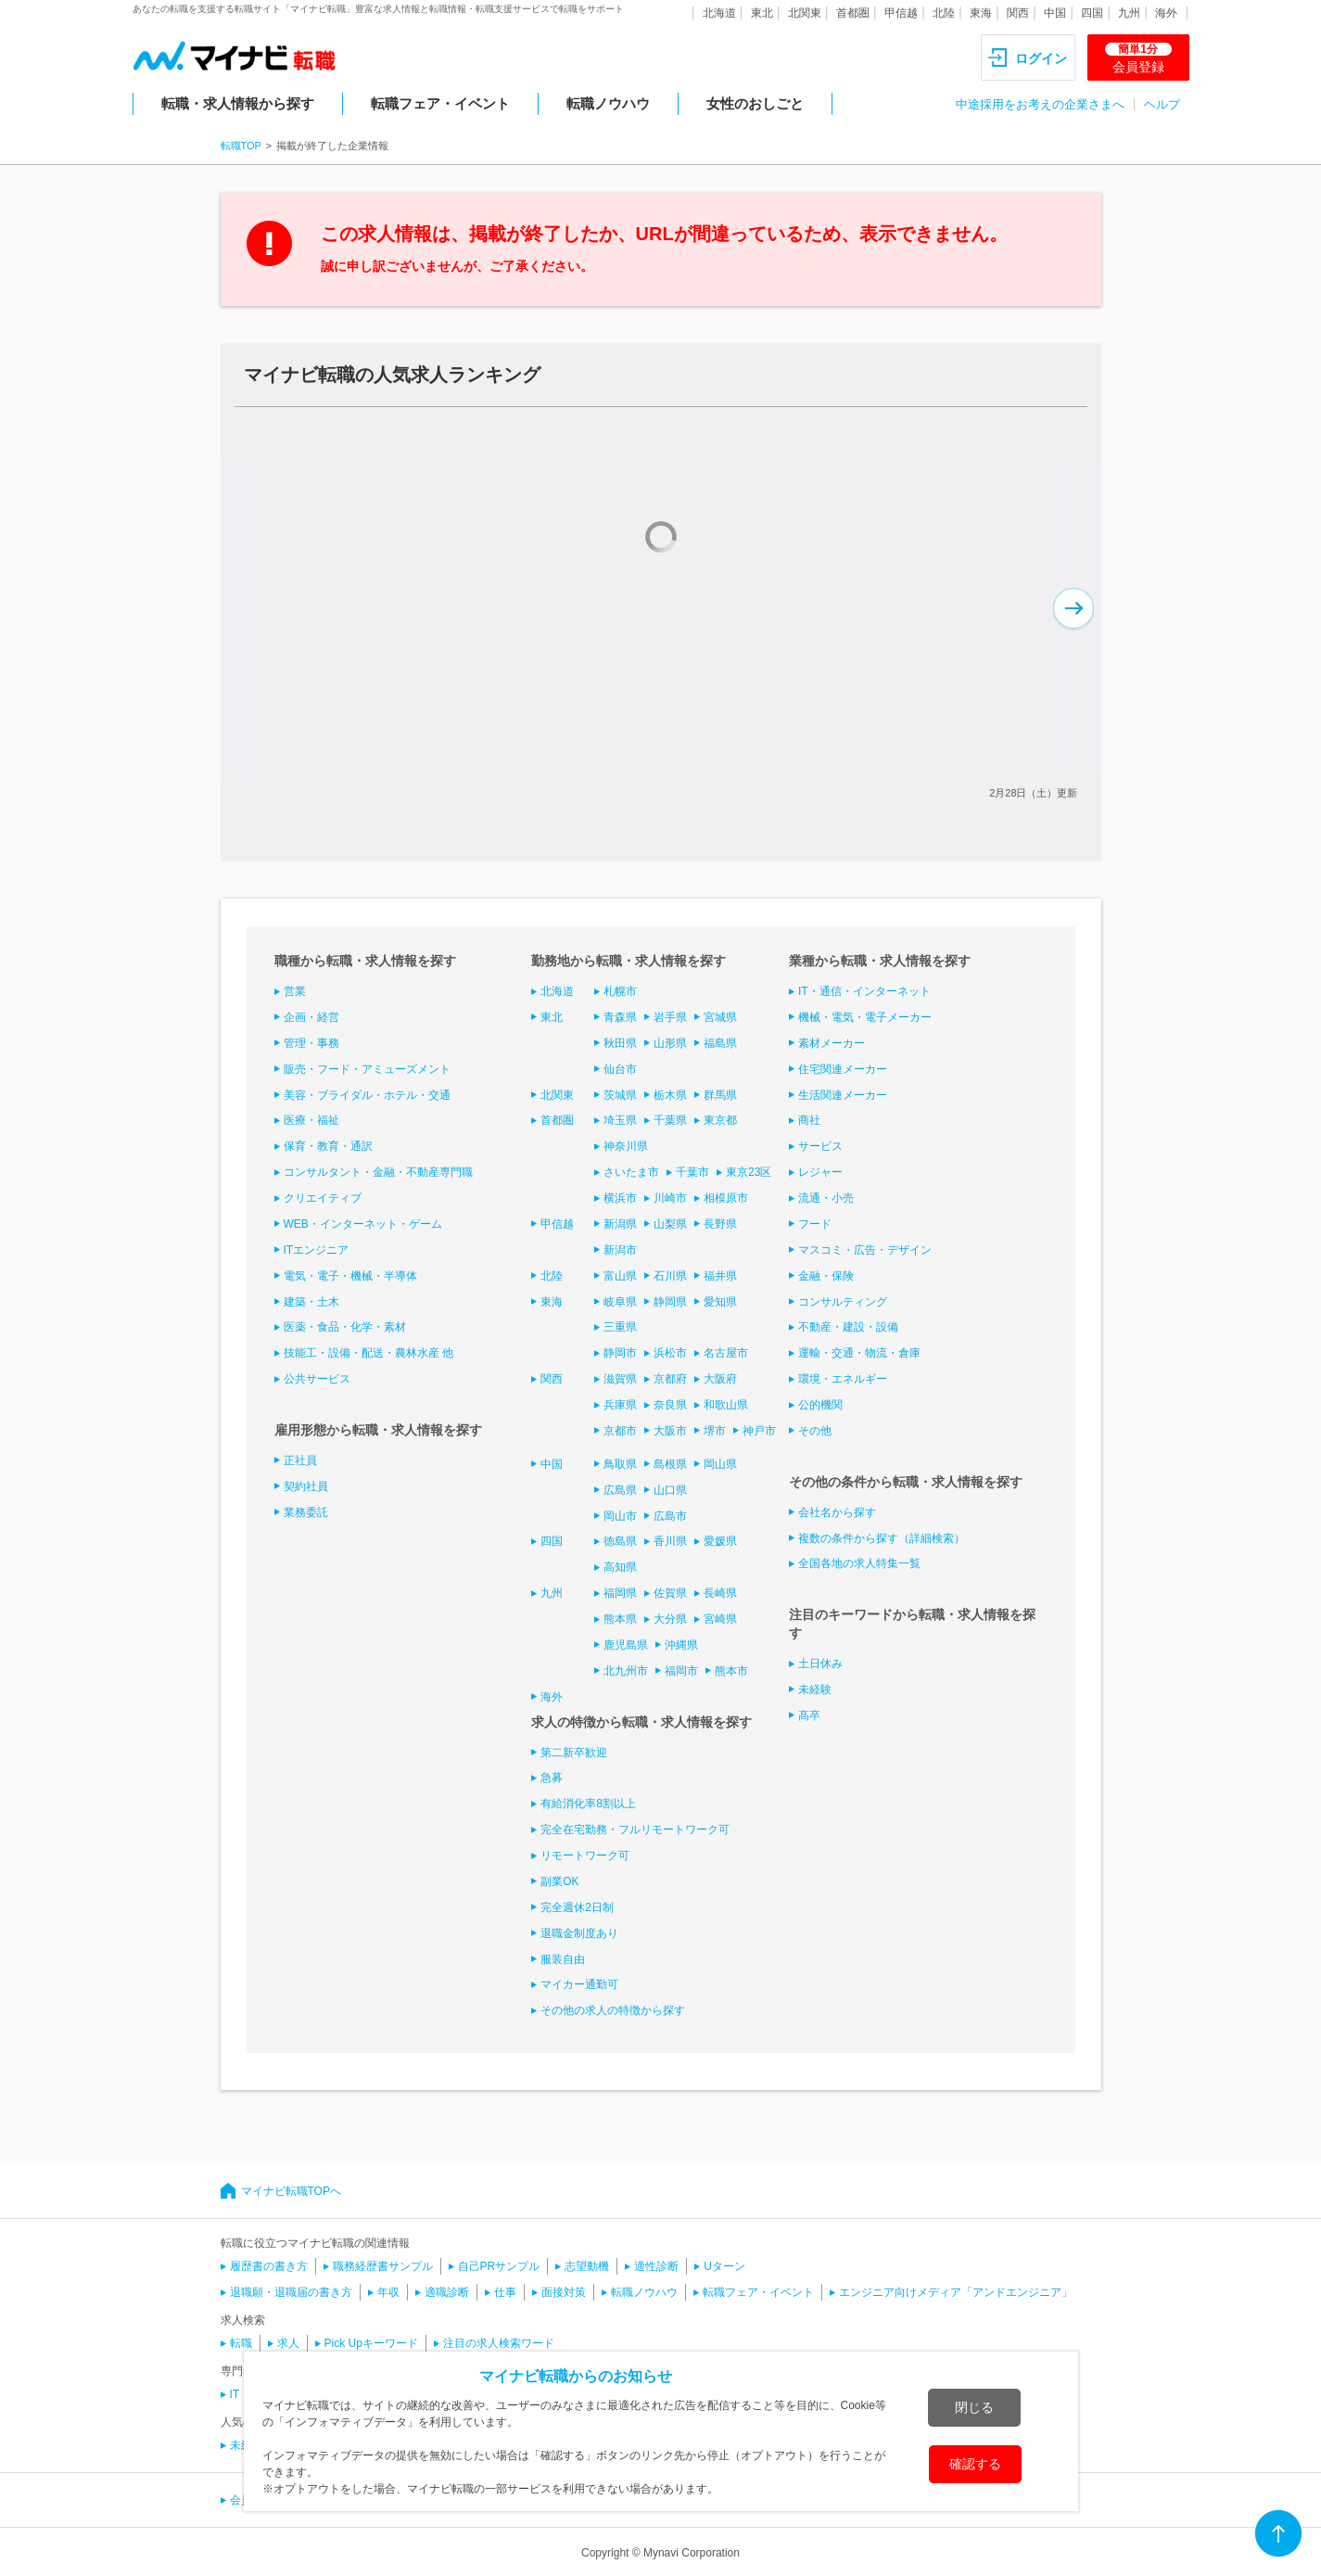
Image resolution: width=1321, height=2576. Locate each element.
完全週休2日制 (577, 1907)
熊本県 (620, 1619)
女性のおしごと (755, 103)
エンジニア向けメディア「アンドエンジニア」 (956, 2292)
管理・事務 (311, 1043)
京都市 (620, 1430)
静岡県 (670, 1301)
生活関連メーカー (842, 1095)
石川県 (670, 1275)
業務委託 (306, 1512)
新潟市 (620, 1249)
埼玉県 (620, 1120)
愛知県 (720, 1301)
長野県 (720, 1224)
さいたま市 (631, 1172)
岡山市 (620, 1516)
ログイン (1041, 58)
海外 (1166, 12)
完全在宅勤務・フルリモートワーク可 (635, 1829)
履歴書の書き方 (269, 2266)
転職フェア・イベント (440, 103)
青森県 (620, 1017)
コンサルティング (842, 1301)
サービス (820, 1146)
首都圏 (853, 12)
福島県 (720, 1043)
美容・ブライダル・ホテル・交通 (367, 1095)
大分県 (670, 1619)
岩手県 (670, 1017)
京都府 (670, 1378)
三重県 (620, 1326)
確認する (975, 2463)
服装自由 (562, 1959)
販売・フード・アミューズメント (367, 1069)
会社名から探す (837, 1512)
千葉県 (670, 1120)
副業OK (559, 1881)
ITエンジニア (316, 1249)
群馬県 (720, 1095)
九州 (1129, 12)
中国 (1055, 12)
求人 (288, 2343)
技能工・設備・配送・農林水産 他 (368, 1352)
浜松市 (670, 1352)
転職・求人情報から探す (237, 103)
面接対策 (563, 2292)
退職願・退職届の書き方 (291, 2292)
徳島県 (620, 1541)
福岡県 (620, 1593)
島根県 (670, 1464)
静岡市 (620, 1352)
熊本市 (731, 1670)
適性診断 (656, 2266)
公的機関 (820, 1404)
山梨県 (670, 1224)
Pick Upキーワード (371, 2343)
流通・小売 (826, 1198)
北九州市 (625, 1670)
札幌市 (620, 991)
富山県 (620, 1275)
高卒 (809, 1715)
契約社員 (306, 1486)
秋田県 (620, 1043)
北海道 (719, 12)
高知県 (620, 1567)
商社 (809, 1120)
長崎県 (720, 1593)
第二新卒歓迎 (573, 1752)
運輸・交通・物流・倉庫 (859, 1352)
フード (815, 1224)
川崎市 (670, 1198)
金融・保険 (826, 1275)
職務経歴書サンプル (383, 2266)
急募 (551, 1777)
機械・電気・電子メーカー (865, 1017)
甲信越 (901, 12)
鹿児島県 (625, 1645)
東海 (981, 12)
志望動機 (587, 2266)
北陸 (944, 12)
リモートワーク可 (584, 1855)
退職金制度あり (579, 1933)
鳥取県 (620, 1464)
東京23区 (748, 1172)
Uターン (724, 2266)
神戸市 (759, 1430)
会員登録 (1138, 58)
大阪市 (670, 1430)
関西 (1018, 12)
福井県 (720, 1275)
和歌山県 (726, 1404)
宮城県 (720, 1017)
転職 (241, 2343)
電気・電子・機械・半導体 (350, 1275)
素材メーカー (831, 1043)
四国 (1092, 12)
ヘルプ (1162, 104)
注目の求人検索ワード (498, 2343)
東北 (762, 12)
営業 (295, 991)
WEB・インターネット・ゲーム (363, 1224)
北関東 (804, 12)
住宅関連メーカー (842, 1069)
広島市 (670, 1516)
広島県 (620, 1490)
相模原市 (726, 1198)
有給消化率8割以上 (588, 1803)
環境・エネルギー (842, 1378)
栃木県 (670, 1095)
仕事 (505, 2292)
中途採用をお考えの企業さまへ (1040, 104)
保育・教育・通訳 (328, 1146)
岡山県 (720, 1464)
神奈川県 (625, 1146)
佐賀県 (670, 1593)
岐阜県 (620, 1301)
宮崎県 (720, 1619)
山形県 (670, 1043)
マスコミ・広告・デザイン (865, 1249)
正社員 (300, 1460)
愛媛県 (720, 1541)
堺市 (715, 1430)
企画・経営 (311, 1017)
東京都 (720, 1120)
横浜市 (620, 1198)
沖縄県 (681, 1645)
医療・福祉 (311, 1120)
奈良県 (670, 1404)
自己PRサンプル (499, 2266)
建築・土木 (311, 1301)
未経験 (815, 1689)
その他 (815, 1430)
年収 (388, 2292)
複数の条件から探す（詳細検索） (881, 1538)
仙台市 (620, 1069)
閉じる (974, 2407)
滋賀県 (620, 1378)
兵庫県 (620, 1404)
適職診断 (447, 2292)
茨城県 (620, 1095)
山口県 (670, 1490)
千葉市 (692, 1172)
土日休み (820, 1663)
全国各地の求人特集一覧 (859, 1563)
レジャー (820, 1172)
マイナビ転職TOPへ (291, 2191)
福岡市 (681, 1670)
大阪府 (720, 1378)
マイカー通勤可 (579, 1984)
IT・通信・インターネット (864, 991)
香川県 (670, 1541)
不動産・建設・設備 (848, 1326)
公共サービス (317, 1378)
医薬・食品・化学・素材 (345, 1326)
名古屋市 (726, 1352)
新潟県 (620, 1224)
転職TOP (241, 145)
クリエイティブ (323, 1198)
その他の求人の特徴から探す (612, 2010)
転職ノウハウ (608, 103)
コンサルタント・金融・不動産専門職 (378, 1172)
